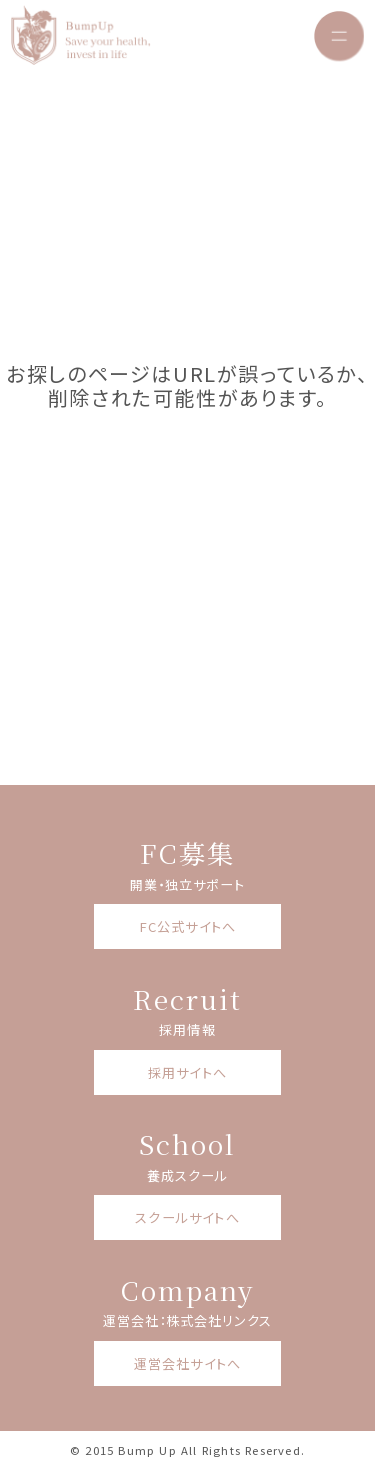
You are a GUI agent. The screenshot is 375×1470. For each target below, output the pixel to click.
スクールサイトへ (187, 1217)
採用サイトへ (187, 1072)
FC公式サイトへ (188, 926)
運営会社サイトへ (188, 1363)
